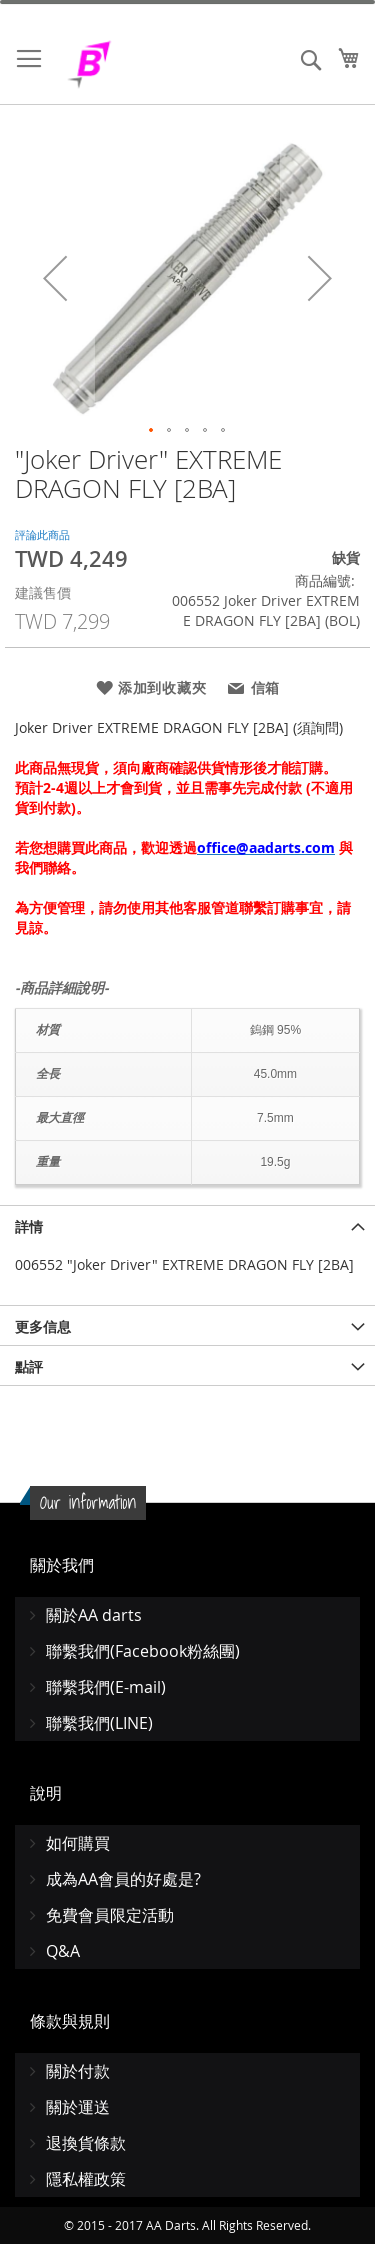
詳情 (29, 1226)
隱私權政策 (86, 2179)
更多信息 (43, 1326)
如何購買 (78, 1843)
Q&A (63, 1951)
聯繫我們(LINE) (99, 1723)
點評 (29, 1366)
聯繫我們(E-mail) (106, 1687)
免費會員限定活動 (110, 1915)
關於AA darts (94, 1615)
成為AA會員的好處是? (123, 1879)
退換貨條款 (86, 2143)
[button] (55, 278)
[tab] (187, 1225)
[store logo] (140, 64)
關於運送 (78, 2107)
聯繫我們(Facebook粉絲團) (143, 1651)
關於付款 (78, 2071)
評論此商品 (42, 534)
